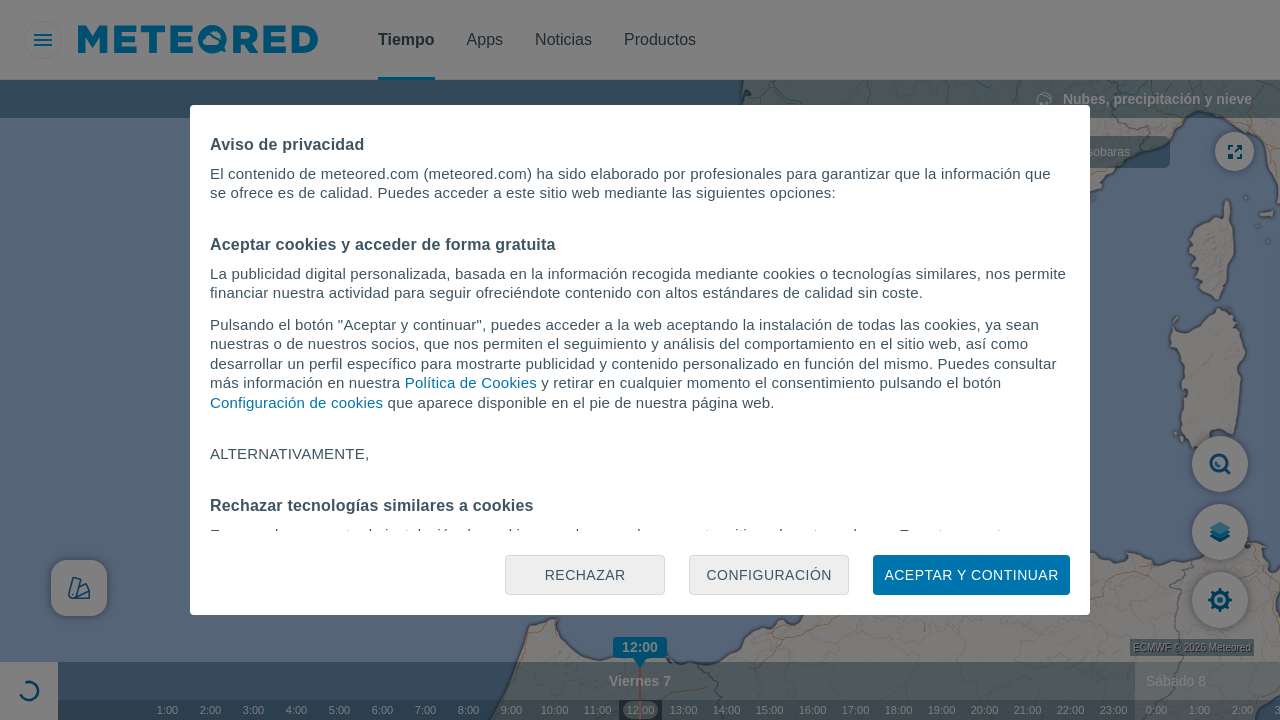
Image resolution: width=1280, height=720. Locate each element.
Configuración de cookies (296, 402)
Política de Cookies (471, 382)
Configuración (769, 575)
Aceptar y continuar (971, 575)
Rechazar (585, 575)
